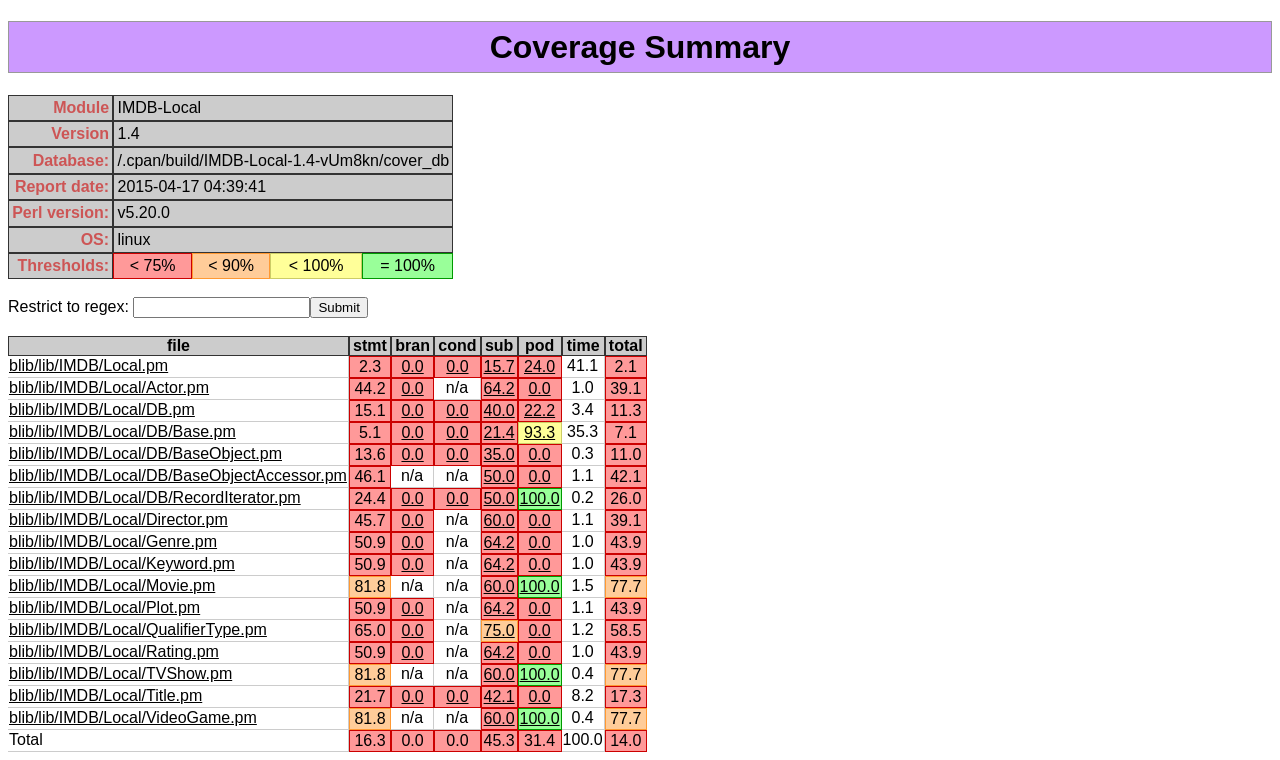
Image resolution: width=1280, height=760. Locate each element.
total (626, 345)
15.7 (499, 366)
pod (539, 345)
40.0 (499, 410)
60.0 (499, 520)
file (178, 345)
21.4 (499, 432)
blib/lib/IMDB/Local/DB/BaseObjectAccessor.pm (178, 475)
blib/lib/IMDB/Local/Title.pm (105, 695)
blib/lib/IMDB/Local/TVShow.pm (120, 673)
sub (499, 345)
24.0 (539, 366)
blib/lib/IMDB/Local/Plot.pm (104, 607)
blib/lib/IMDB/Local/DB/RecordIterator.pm (155, 497)
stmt (370, 345)
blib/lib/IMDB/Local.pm (88, 365)
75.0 (499, 630)
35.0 (499, 454)
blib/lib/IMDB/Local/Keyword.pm (122, 563)
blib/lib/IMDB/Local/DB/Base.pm (122, 431)
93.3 (539, 432)
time (583, 345)
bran (412, 345)
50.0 (499, 476)
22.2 (539, 410)
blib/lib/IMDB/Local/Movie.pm (112, 585)
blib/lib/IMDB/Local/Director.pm (118, 519)
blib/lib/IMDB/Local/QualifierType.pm (138, 629)
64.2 (499, 388)
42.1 (499, 696)
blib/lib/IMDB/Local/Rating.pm (114, 651)
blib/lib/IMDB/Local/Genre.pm (113, 541)
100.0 (540, 498)
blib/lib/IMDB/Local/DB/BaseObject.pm (145, 453)
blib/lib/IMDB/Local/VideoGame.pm (133, 717)
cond (457, 345)
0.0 (412, 366)
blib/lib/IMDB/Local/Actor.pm (109, 387)
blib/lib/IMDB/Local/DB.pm (102, 409)
